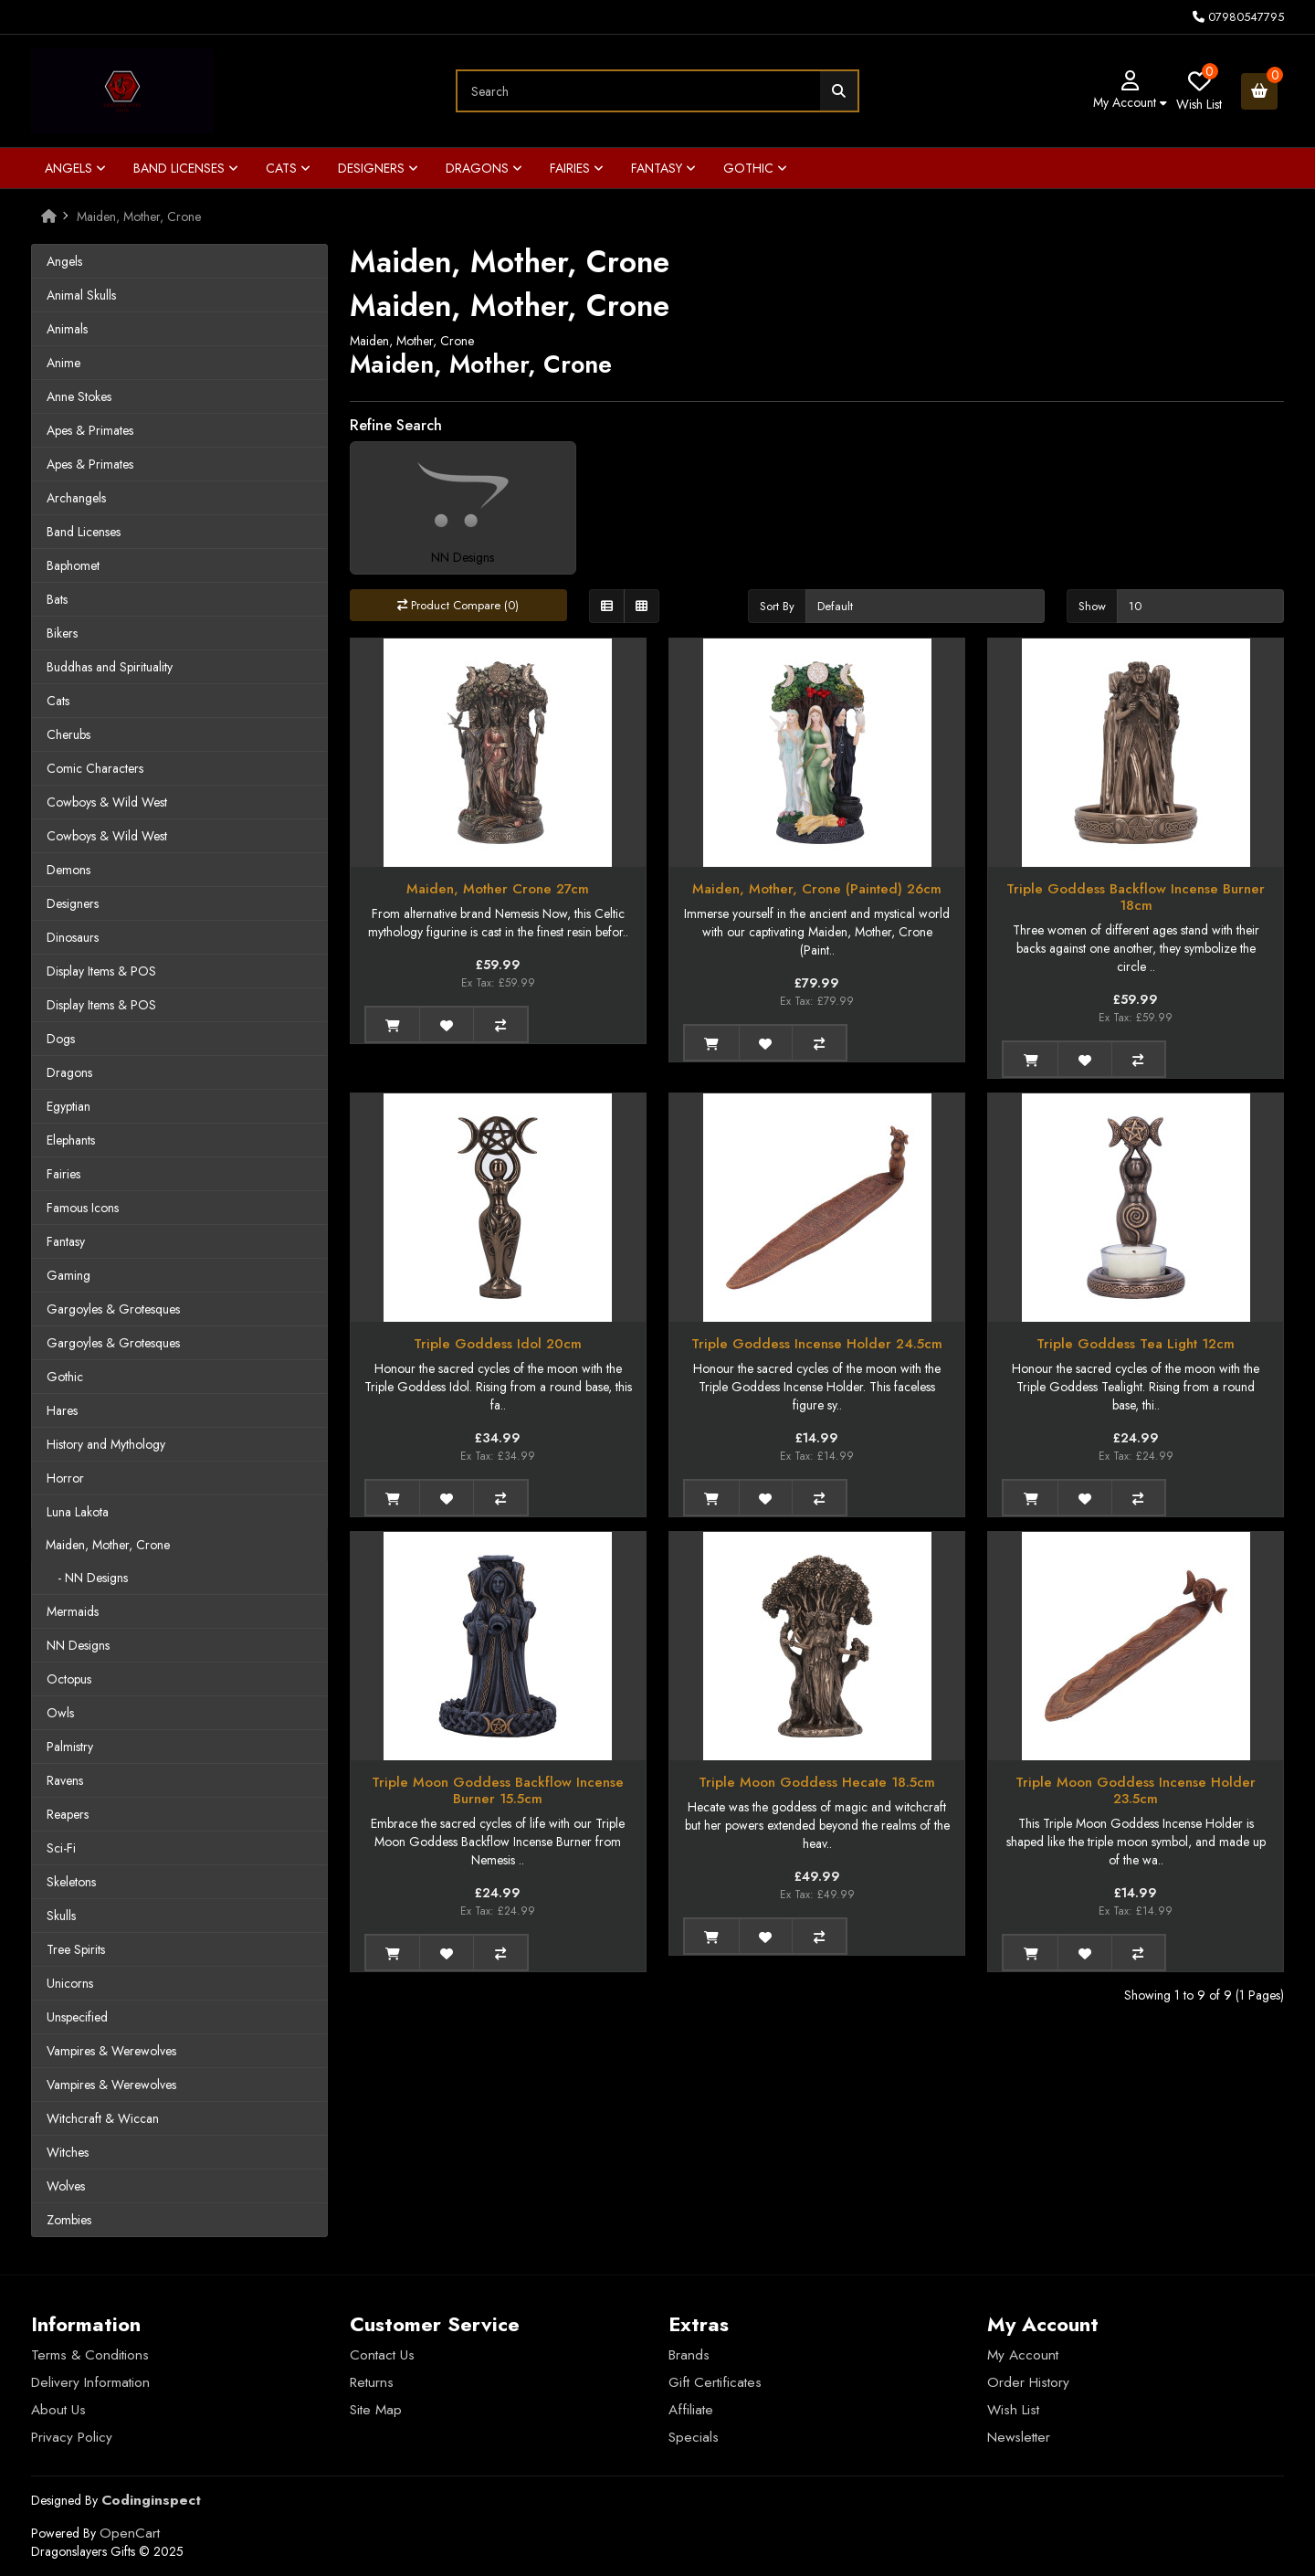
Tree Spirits (76, 1949)
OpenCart (130, 2533)
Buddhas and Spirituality (110, 667)
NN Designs (78, 1645)
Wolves (66, 2186)
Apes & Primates (90, 430)
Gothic (755, 168)
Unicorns (70, 1983)
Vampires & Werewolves (111, 2051)
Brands (689, 2355)
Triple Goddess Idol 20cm (498, 1344)
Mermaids (73, 1611)
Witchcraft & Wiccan (103, 2118)
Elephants (71, 1140)
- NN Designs (87, 1577)
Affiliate (690, 2410)
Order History (1028, 2382)
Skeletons (71, 1882)
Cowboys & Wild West (107, 802)
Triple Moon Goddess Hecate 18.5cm (817, 1782)
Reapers (68, 1814)
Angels (75, 168)
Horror (65, 1478)
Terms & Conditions (90, 2355)
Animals (67, 329)
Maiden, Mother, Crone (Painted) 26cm (817, 889)
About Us (58, 2410)
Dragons (484, 168)
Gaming (68, 1275)
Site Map (376, 2410)
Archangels (76, 498)
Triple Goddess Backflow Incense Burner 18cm (1135, 897)
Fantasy (663, 168)
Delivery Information (90, 2382)
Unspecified (77, 2017)
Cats (288, 168)
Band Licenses (185, 168)
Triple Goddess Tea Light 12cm (1135, 1344)
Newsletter (1018, 2437)
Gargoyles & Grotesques (113, 1309)
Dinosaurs (73, 937)
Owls (60, 1713)
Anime (63, 363)
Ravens (65, 1780)
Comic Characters (95, 768)
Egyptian (68, 1106)
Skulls (61, 1915)
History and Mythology (106, 1444)
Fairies (577, 168)
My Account (1022, 2355)
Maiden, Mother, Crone (139, 216)
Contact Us (382, 2355)
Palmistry (70, 1746)
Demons (68, 869)
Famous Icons (83, 1207)
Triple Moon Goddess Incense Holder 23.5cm (1135, 1790)
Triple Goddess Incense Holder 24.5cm (816, 1344)
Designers (378, 168)
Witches (68, 2152)
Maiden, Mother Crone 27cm (497, 889)
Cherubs (68, 734)
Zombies (69, 2220)
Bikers (62, 633)
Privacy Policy (71, 2437)
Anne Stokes (79, 396)
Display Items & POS (101, 971)
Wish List (1013, 2410)
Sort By (777, 606)
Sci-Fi (61, 1848)
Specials (693, 2437)
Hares (62, 1410)
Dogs (61, 1038)
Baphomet (73, 565)
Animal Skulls (81, 295)
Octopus (69, 1679)
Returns (372, 2382)
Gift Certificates (715, 2382)
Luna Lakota (78, 1512)
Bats (57, 599)
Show (1092, 606)
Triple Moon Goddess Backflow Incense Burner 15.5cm (498, 1790)
